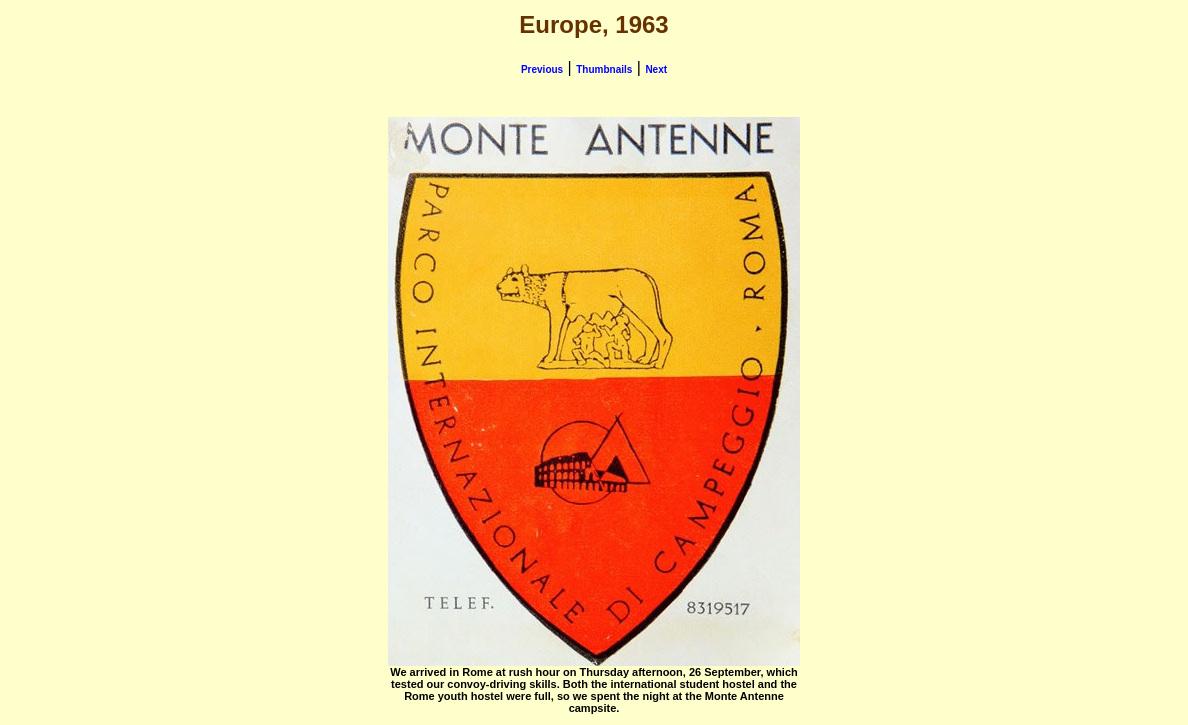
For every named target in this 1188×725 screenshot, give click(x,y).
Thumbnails (604, 69)
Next (656, 69)
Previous (542, 69)
